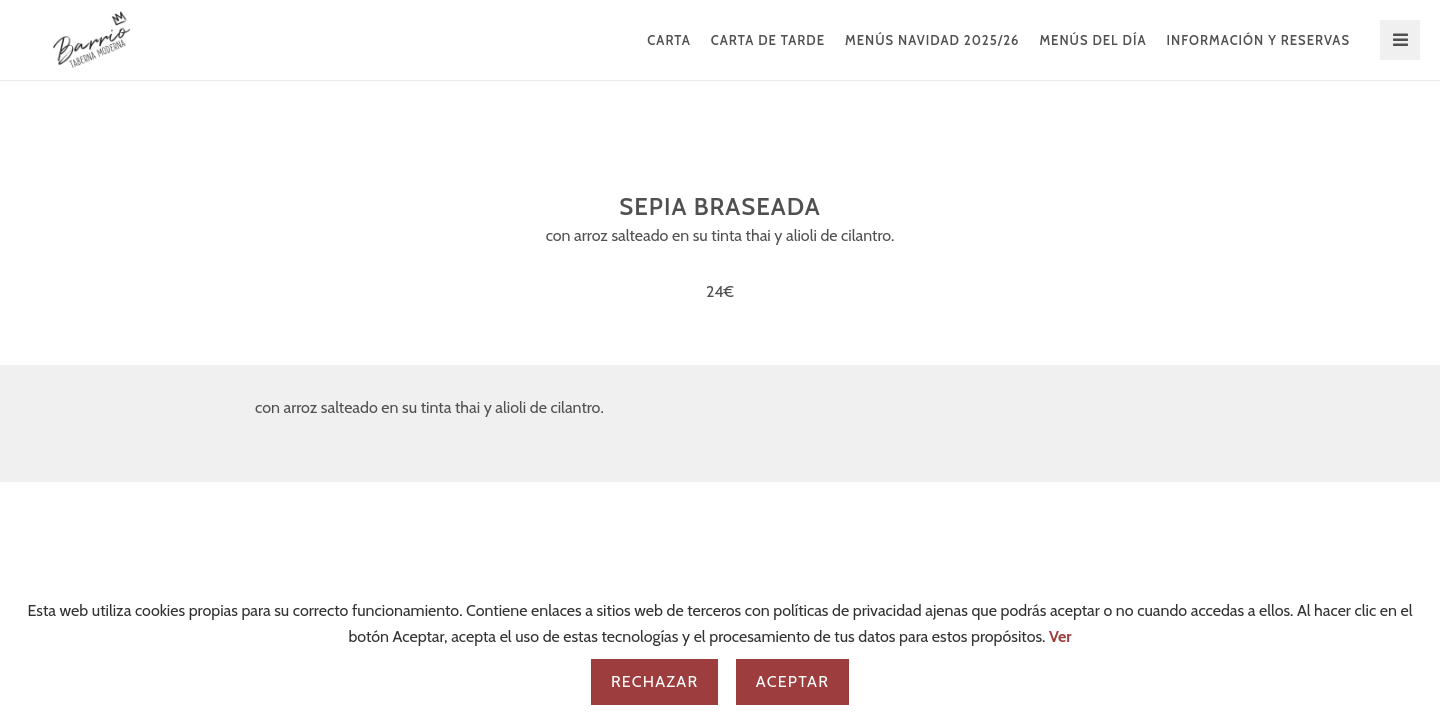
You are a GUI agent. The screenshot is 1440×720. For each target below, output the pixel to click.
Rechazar (654, 681)
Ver (1060, 636)
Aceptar (792, 681)
